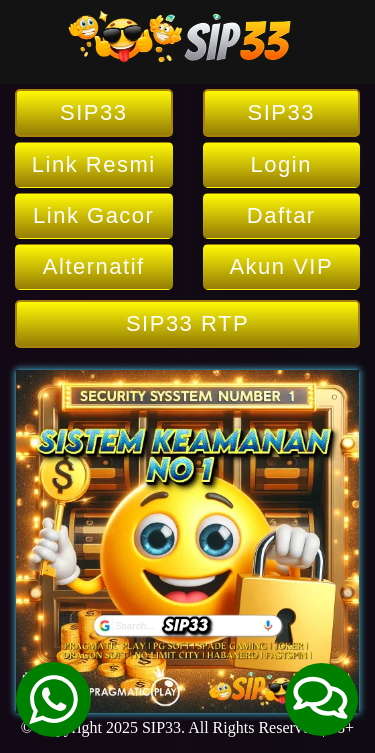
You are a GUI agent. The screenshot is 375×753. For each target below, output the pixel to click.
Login (281, 164)
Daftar (281, 215)
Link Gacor (93, 215)
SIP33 (93, 112)
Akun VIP (281, 266)
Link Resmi (94, 164)
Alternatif (94, 266)
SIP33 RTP (187, 323)
